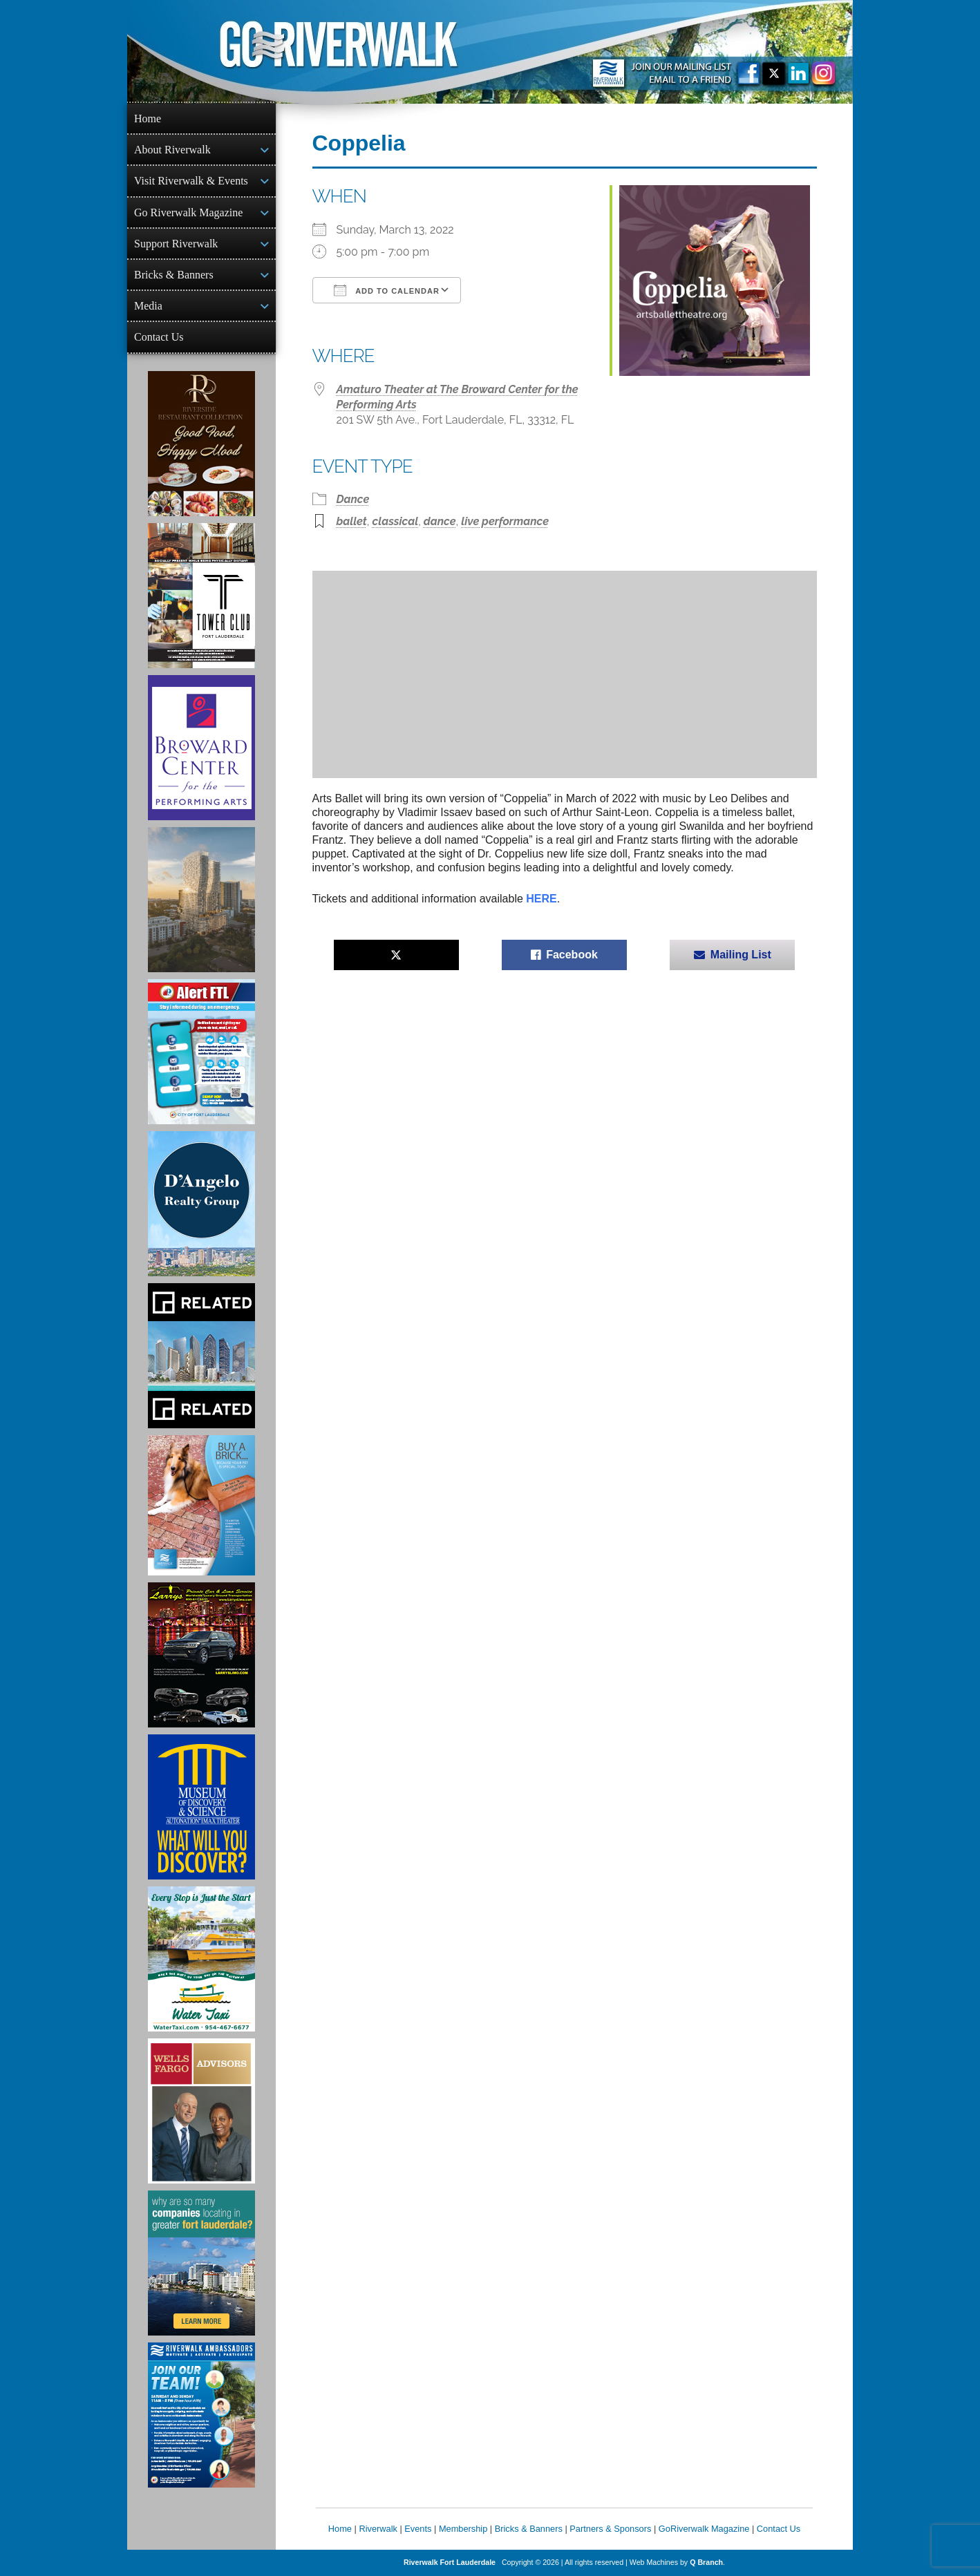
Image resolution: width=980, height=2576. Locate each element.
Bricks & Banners (174, 275)
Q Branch (706, 2562)
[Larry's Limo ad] (201, 1655)
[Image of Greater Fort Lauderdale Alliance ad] (201, 2263)
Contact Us (159, 337)
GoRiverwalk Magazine (704, 2528)
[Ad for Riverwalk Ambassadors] (201, 2415)
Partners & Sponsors (610, 2528)
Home (147, 118)
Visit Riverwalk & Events (191, 181)
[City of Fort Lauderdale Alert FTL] (201, 1052)
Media (148, 306)
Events (417, 2528)
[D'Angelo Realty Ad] (201, 1204)
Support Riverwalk (176, 243)
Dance (353, 499)
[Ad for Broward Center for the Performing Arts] (201, 748)
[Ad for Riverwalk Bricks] (201, 1505)
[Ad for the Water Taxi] (201, 1959)
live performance (505, 521)
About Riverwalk (172, 149)
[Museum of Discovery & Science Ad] (201, 1807)
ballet (352, 521)
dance (440, 521)
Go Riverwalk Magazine (188, 212)
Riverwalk (378, 2528)
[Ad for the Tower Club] (201, 596)
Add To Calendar (387, 290)
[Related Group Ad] (201, 1356)
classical (396, 521)
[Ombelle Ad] (201, 900)
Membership (463, 2528)
